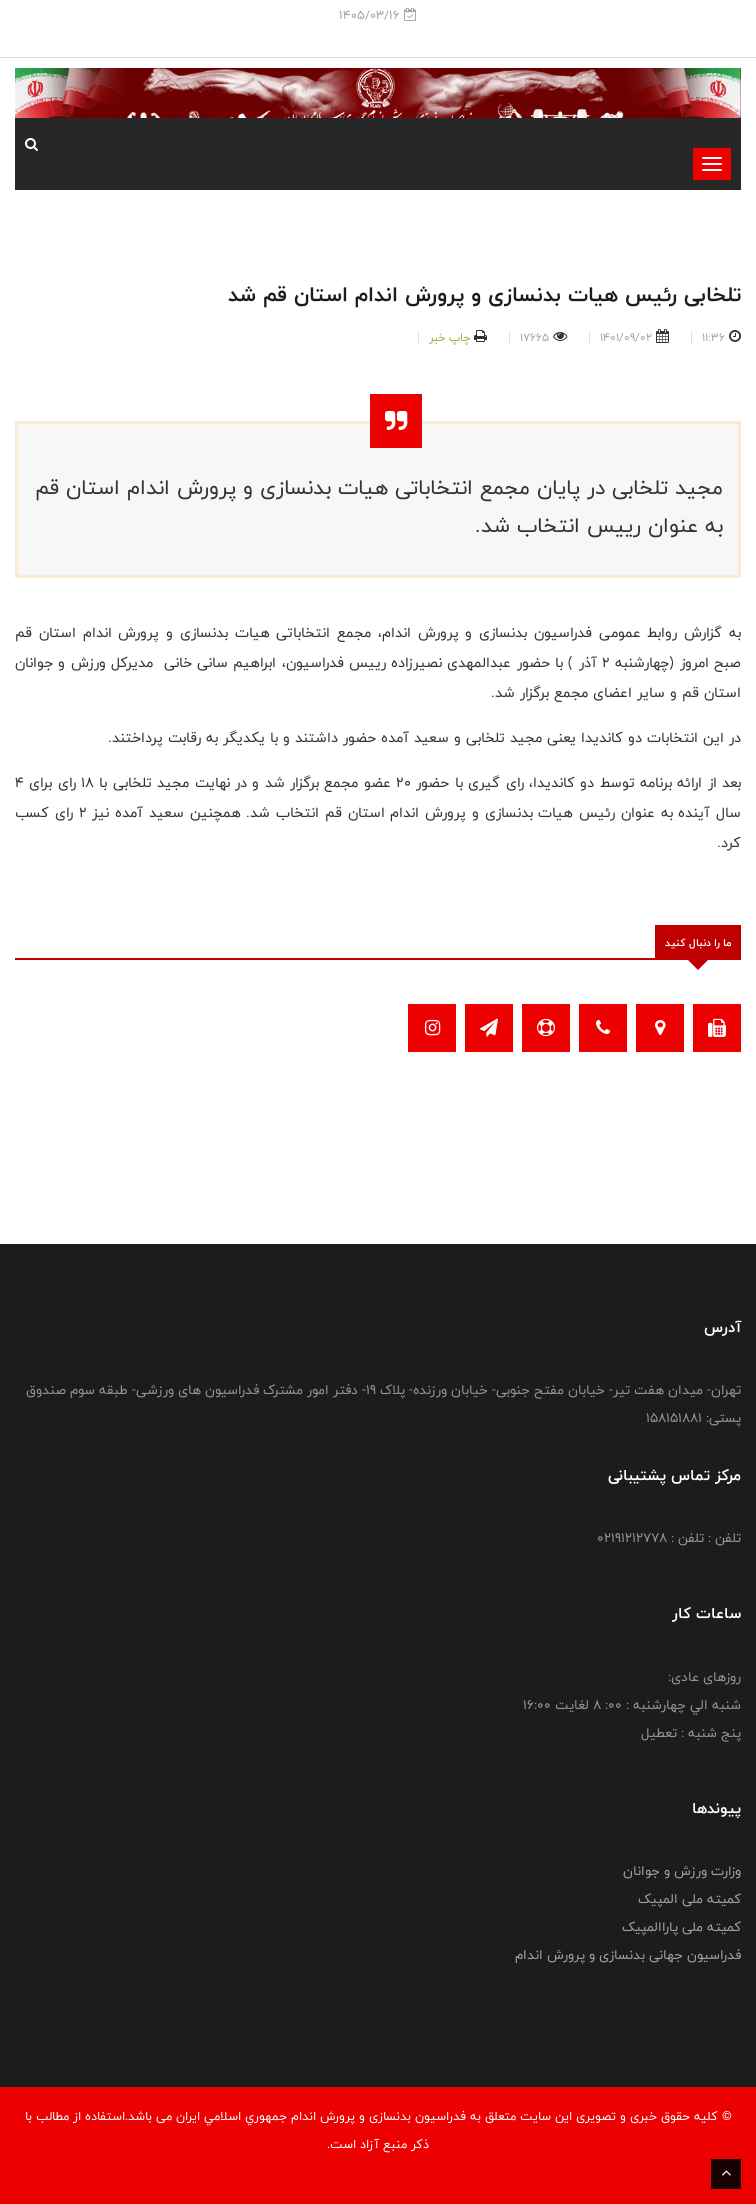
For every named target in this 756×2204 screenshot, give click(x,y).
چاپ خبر (449, 337)
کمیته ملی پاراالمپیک (681, 1927)
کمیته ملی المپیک (689, 1899)
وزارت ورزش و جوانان (682, 1871)
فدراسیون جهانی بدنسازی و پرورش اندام (628, 1955)
